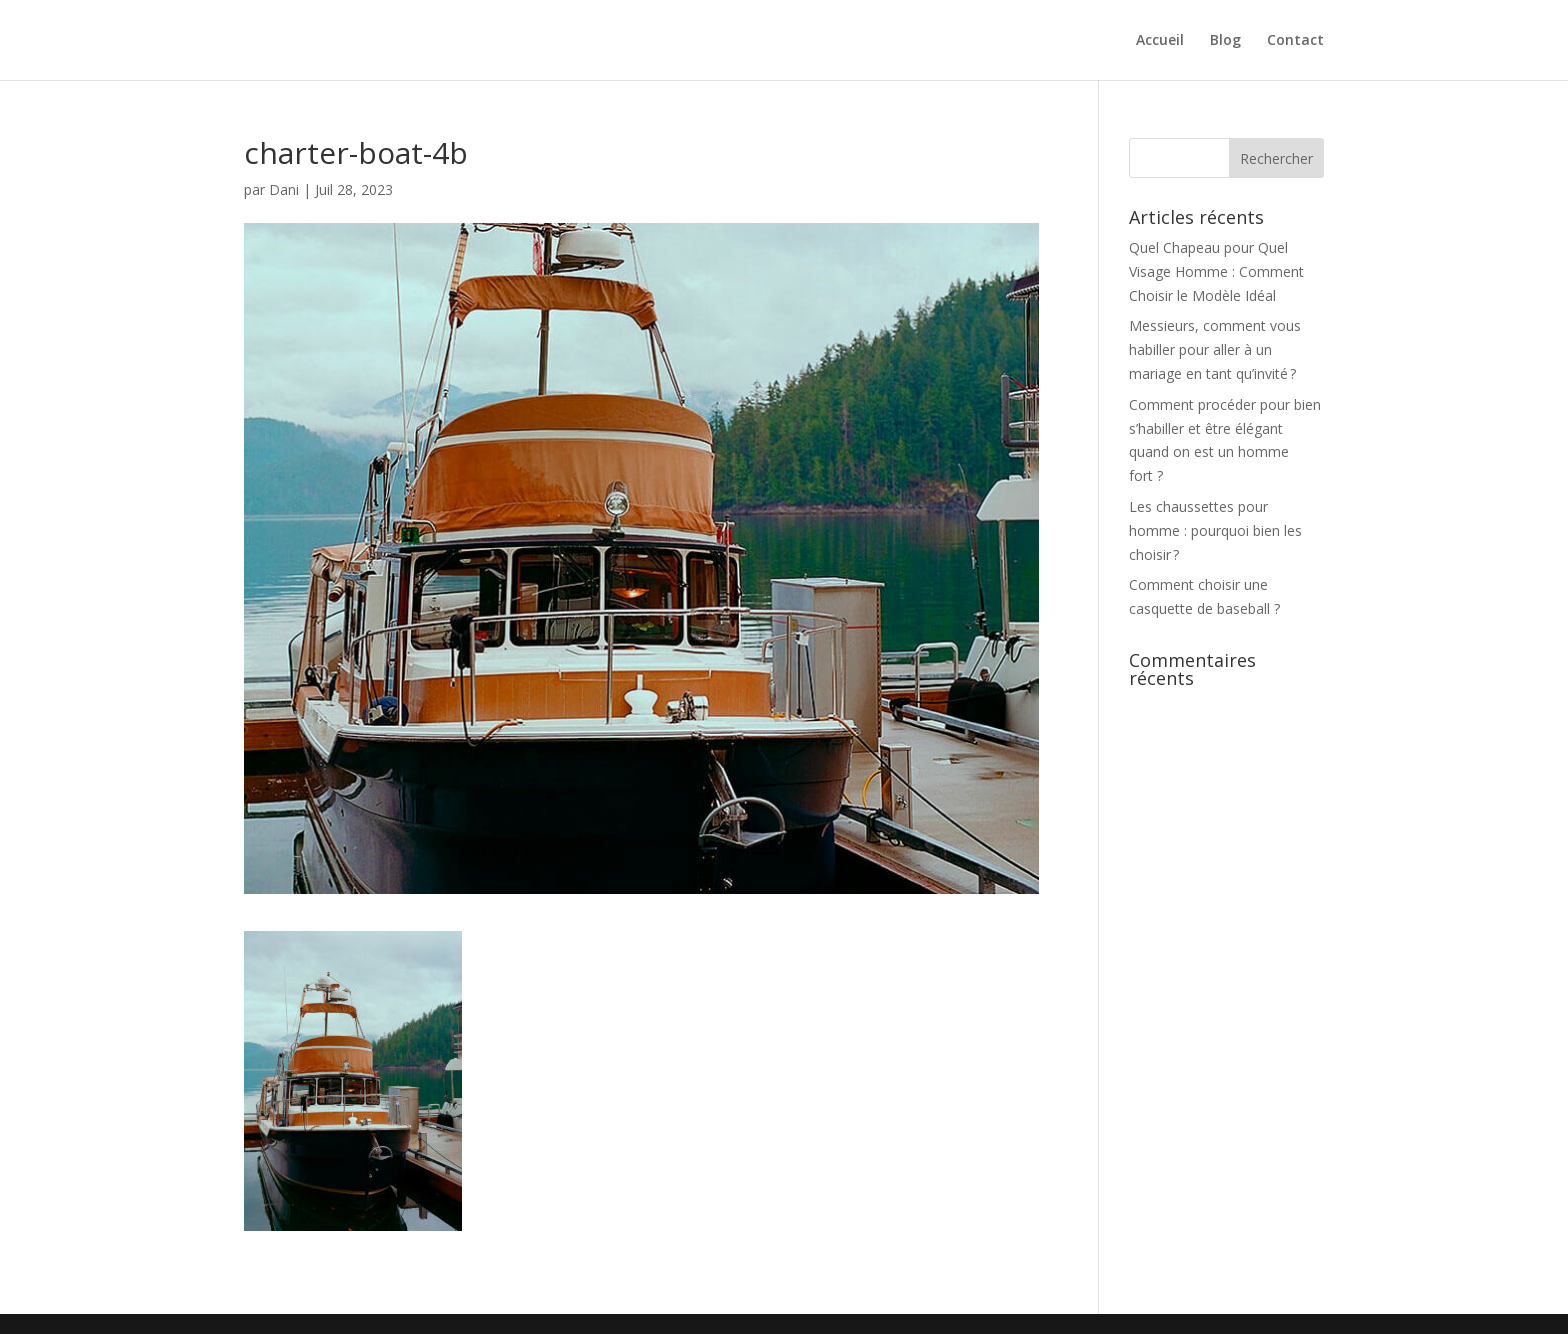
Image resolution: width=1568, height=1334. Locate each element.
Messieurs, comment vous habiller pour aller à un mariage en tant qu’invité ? (1215, 349)
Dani (284, 189)
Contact (1295, 41)
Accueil (1160, 41)
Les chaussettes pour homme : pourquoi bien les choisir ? (1215, 530)
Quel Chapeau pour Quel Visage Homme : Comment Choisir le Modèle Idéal (1216, 271)
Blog (1225, 41)
